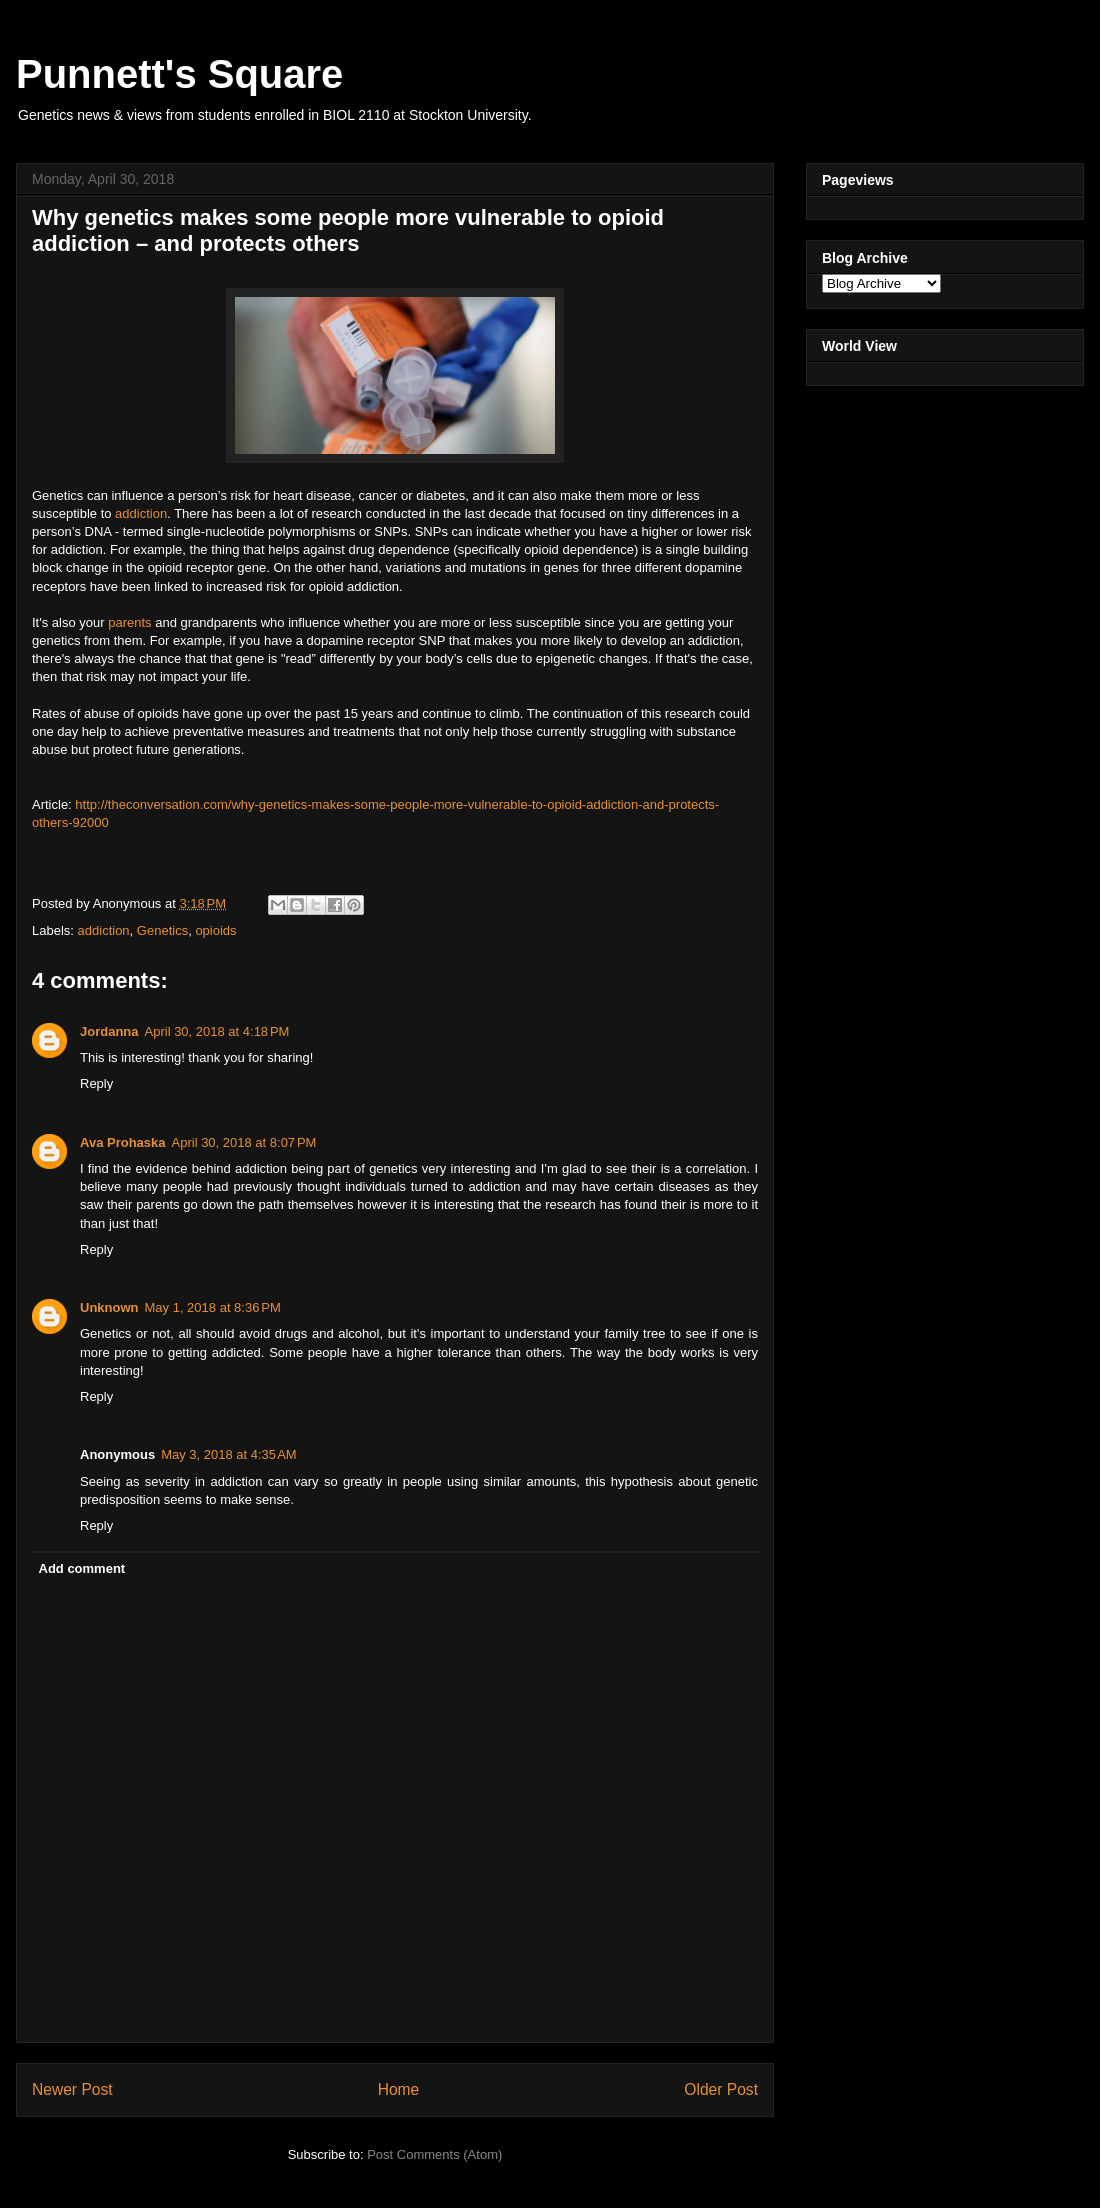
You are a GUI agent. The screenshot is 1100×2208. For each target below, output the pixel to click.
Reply (96, 1083)
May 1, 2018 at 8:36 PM (213, 1307)
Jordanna (109, 1031)
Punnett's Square (179, 74)
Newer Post (72, 2089)
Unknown (109, 1307)
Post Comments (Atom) (434, 2154)
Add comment (82, 1568)
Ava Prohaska (123, 1142)
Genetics (162, 930)
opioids (215, 930)
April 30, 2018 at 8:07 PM (244, 1142)
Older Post (721, 2089)
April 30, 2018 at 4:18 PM (217, 1031)
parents (129, 622)
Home (399, 2089)
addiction (141, 513)
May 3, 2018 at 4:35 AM (229, 1454)
